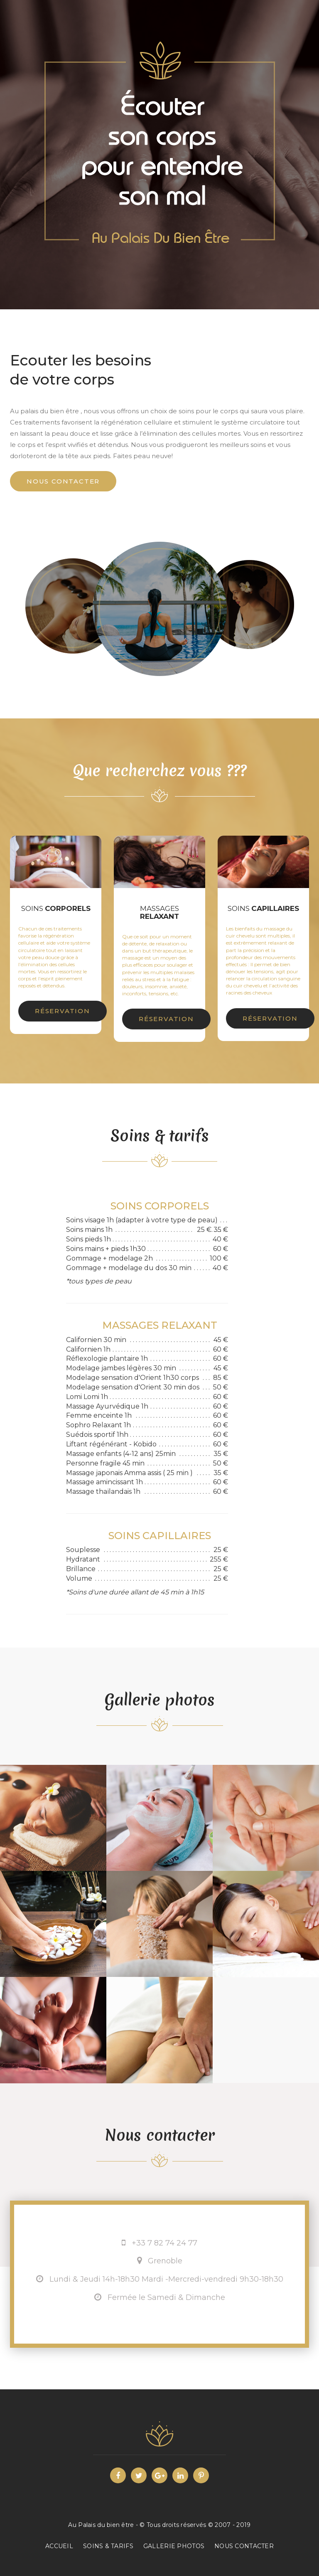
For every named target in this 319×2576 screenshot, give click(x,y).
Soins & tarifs (108, 2546)
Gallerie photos (173, 2546)
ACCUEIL (59, 2546)
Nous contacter (63, 481)
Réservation (62, 1011)
